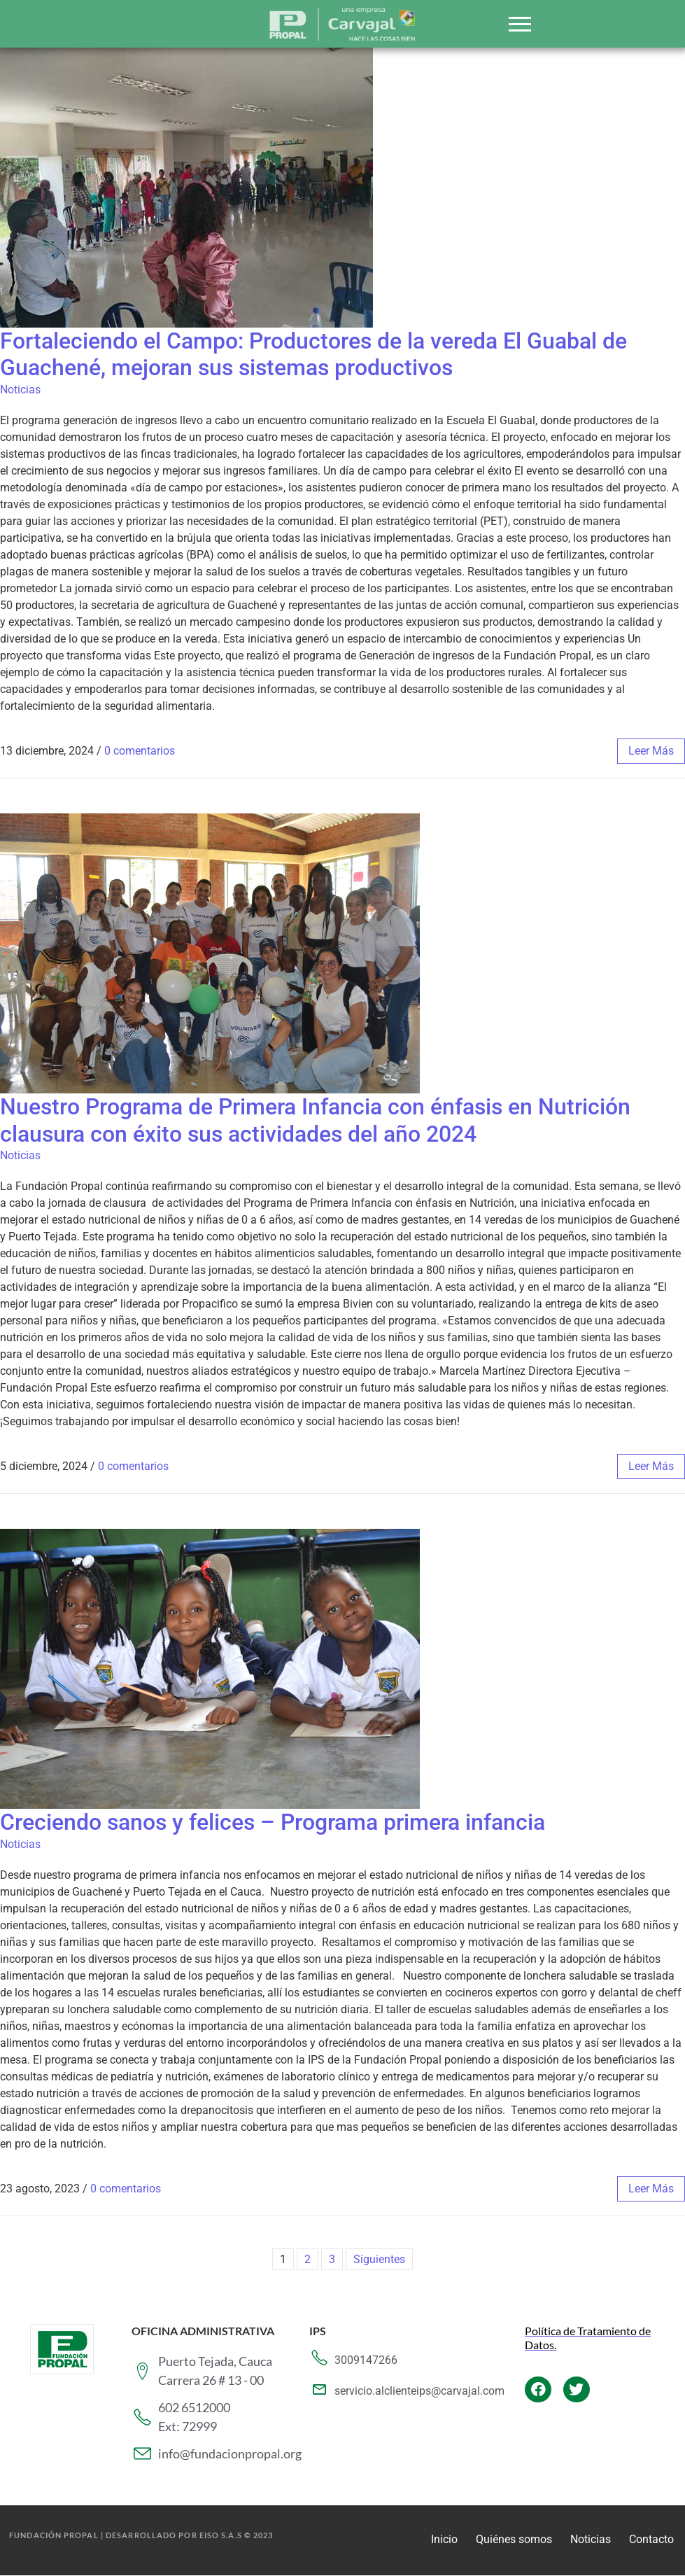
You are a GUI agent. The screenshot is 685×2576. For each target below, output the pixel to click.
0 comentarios (139, 750)
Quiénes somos (514, 2539)
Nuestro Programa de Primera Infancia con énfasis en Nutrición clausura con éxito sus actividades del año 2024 (315, 1120)
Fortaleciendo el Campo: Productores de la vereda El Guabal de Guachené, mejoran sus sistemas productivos (313, 354)
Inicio (444, 2539)
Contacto (651, 2539)
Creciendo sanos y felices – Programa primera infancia (272, 1822)
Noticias (20, 389)
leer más (651, 750)
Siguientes (379, 2259)
